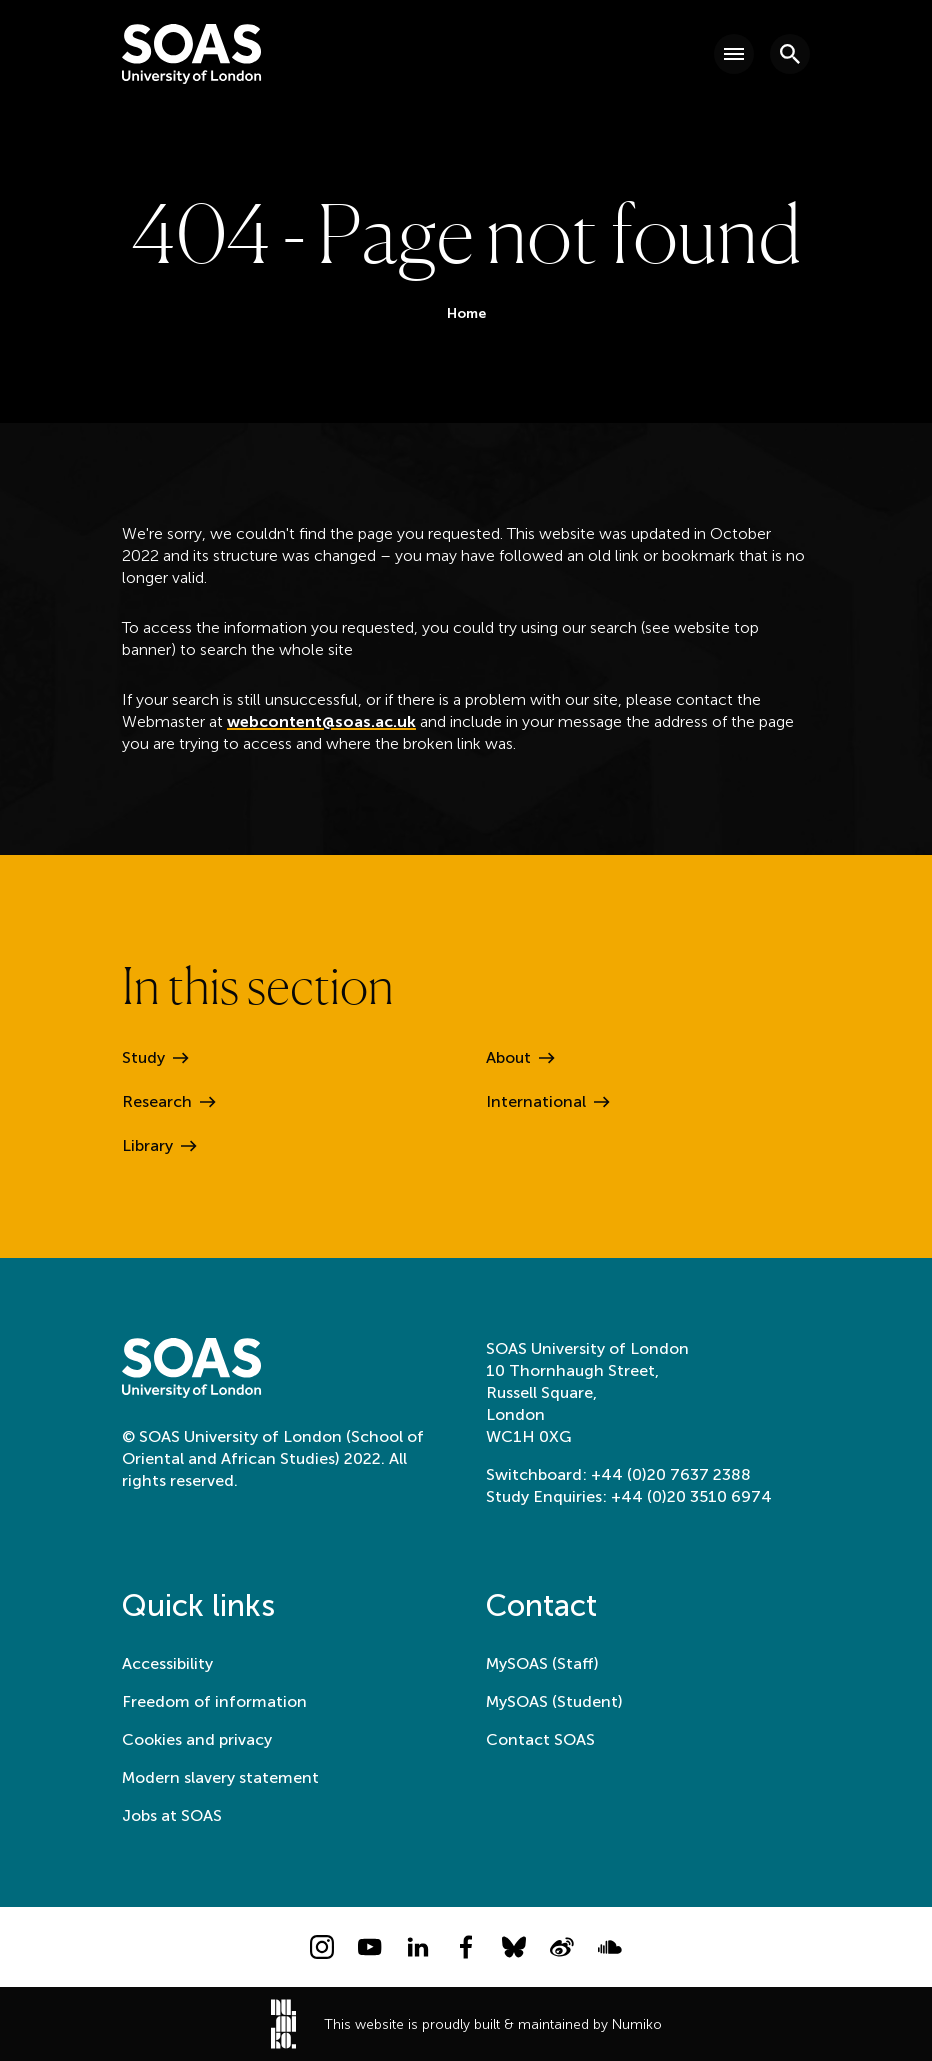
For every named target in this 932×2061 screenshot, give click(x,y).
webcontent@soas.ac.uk (321, 721)
